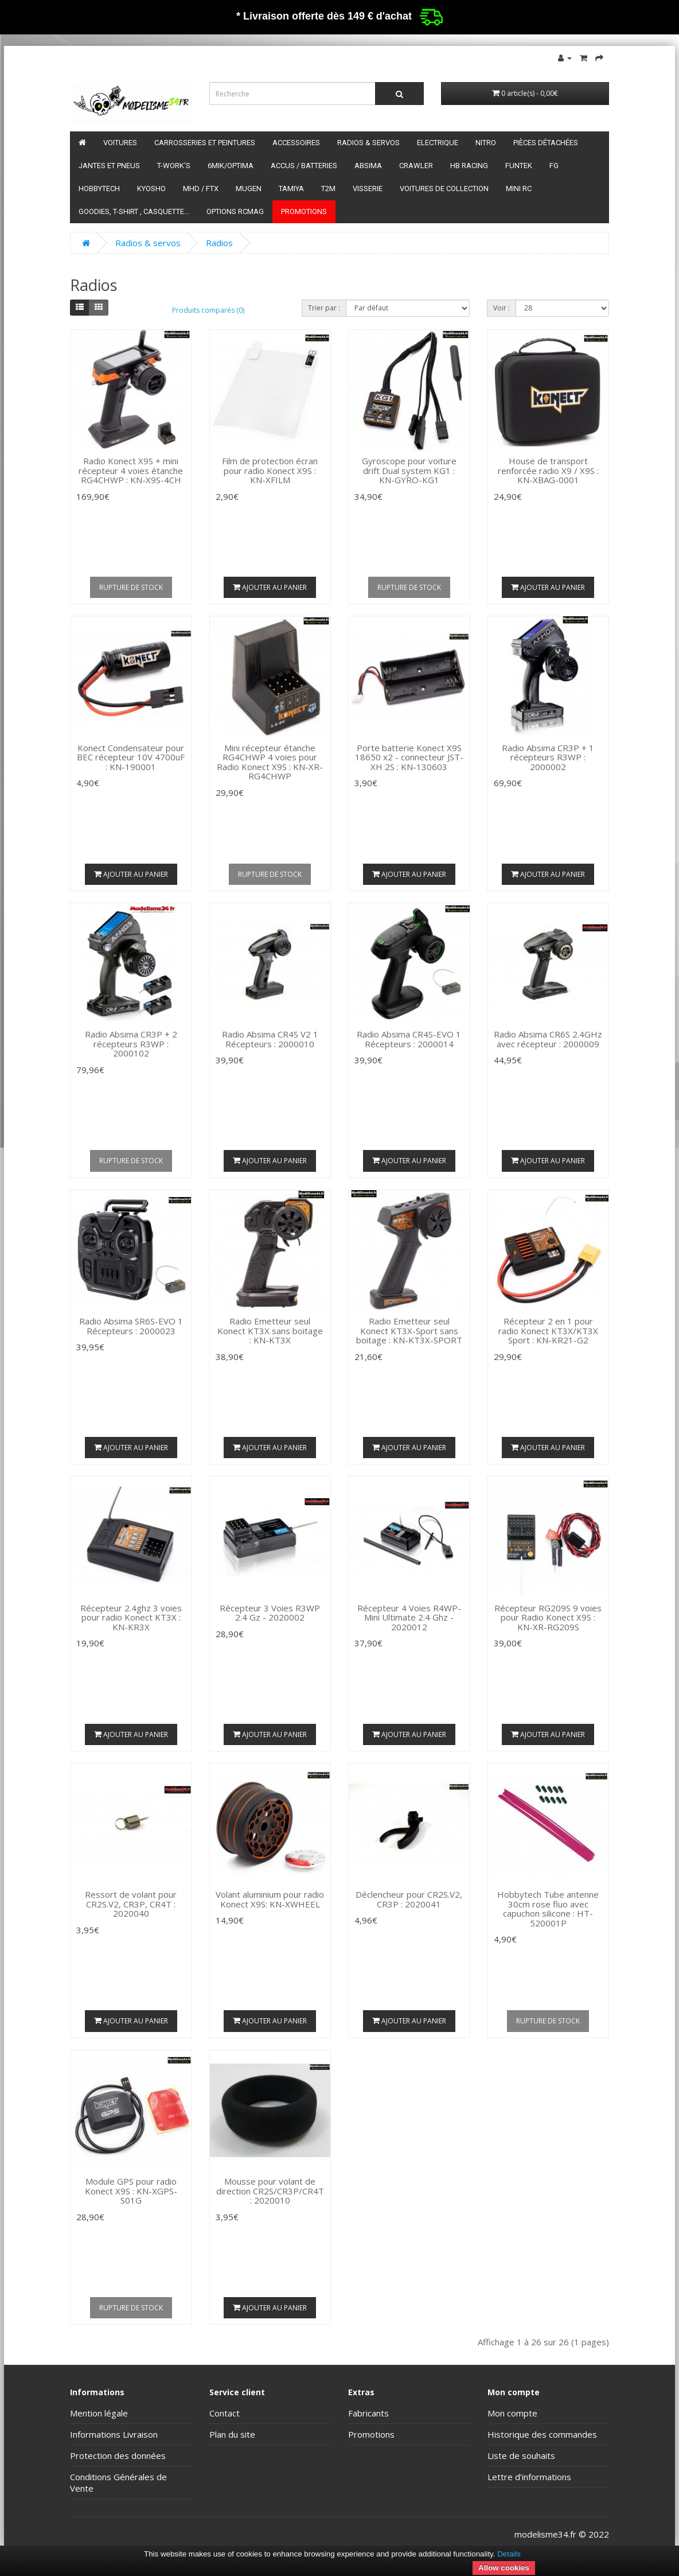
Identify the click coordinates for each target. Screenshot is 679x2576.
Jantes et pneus (109, 165)
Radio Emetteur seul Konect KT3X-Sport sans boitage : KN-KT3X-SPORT (409, 1330)
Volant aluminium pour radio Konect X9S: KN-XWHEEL (270, 1899)
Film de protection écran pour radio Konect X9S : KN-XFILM (270, 470)
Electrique (437, 142)
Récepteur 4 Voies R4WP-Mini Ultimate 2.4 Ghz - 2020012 (409, 1617)
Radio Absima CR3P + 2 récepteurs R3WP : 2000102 (131, 1043)
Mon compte (512, 2413)
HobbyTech (99, 188)
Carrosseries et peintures (204, 142)
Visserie (368, 188)
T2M (328, 188)
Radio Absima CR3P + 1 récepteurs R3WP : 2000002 (548, 757)
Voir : (501, 308)
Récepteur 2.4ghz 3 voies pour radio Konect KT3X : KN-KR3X (131, 1617)
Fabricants (368, 2413)
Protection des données (118, 2455)
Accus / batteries (304, 165)
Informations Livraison (114, 2434)
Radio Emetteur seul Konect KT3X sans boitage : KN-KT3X (270, 1330)
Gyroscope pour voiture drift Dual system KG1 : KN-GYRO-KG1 (409, 470)
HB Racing (469, 165)
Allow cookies (503, 2567)
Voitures (120, 142)
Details (509, 2554)
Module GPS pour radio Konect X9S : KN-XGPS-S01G (131, 2190)
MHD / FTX (200, 188)
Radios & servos (368, 142)
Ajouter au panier (270, 587)
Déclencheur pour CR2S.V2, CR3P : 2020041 (409, 1899)
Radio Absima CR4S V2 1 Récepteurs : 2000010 (270, 1039)
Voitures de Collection (444, 188)
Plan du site (232, 2434)
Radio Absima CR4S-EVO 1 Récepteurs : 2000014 (409, 1039)
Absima (368, 165)
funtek (518, 165)
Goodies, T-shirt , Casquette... (134, 211)
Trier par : (324, 308)
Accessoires (296, 142)
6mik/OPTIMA (230, 165)
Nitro (485, 142)
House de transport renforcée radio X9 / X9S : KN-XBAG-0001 (548, 470)
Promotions (304, 211)
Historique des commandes (542, 2434)
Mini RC (519, 188)
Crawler (416, 165)
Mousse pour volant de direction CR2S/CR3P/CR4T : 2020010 (270, 2190)
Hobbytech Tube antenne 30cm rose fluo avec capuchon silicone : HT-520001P (548, 1909)
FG (554, 165)
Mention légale (99, 2413)
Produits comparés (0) (208, 310)
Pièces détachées (545, 142)
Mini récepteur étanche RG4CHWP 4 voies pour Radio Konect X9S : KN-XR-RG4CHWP (270, 762)
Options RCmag (235, 211)
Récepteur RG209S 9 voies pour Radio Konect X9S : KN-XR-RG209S (548, 1617)
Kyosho (151, 188)
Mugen (249, 188)
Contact (224, 2413)
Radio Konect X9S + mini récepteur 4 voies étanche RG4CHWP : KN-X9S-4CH (131, 470)
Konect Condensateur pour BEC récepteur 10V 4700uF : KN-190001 (131, 757)
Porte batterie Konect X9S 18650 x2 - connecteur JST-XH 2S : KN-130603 (409, 757)
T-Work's (173, 165)
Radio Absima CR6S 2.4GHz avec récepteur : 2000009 (548, 1039)
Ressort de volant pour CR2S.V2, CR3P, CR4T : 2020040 (131, 1904)
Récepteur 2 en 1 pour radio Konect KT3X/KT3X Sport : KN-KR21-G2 (548, 1330)
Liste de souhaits (521, 2455)
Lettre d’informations (529, 2476)
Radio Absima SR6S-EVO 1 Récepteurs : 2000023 (131, 1325)
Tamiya (291, 188)
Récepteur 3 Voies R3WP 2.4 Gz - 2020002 (270, 1612)
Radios (219, 242)
